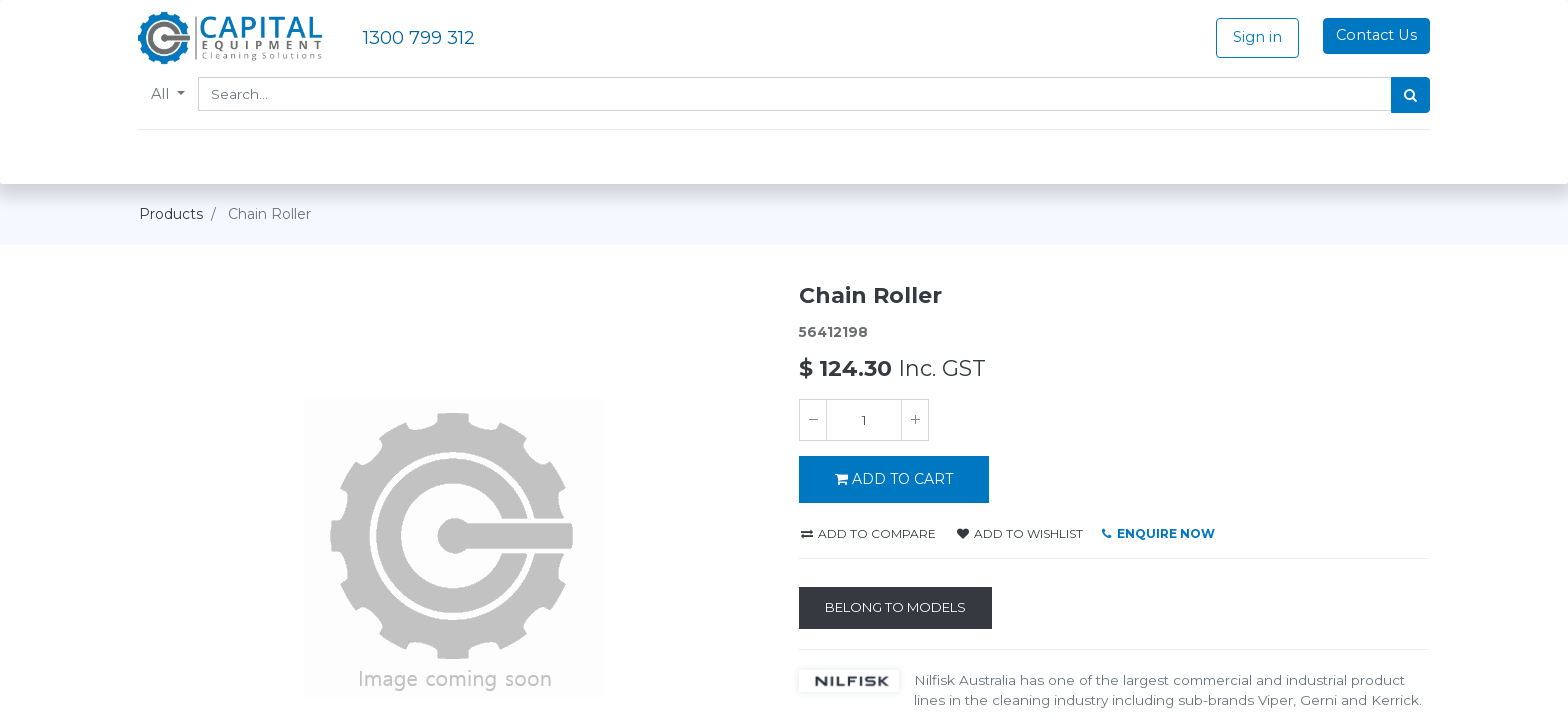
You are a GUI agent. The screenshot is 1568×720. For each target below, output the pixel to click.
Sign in (1256, 37)
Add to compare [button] (868, 533)
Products (171, 214)
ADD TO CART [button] (894, 479)
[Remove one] (813, 420)
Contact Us (1375, 35)
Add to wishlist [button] (1020, 533)
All (163, 94)
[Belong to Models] (895, 608)
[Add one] (915, 420)
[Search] (1409, 95)
